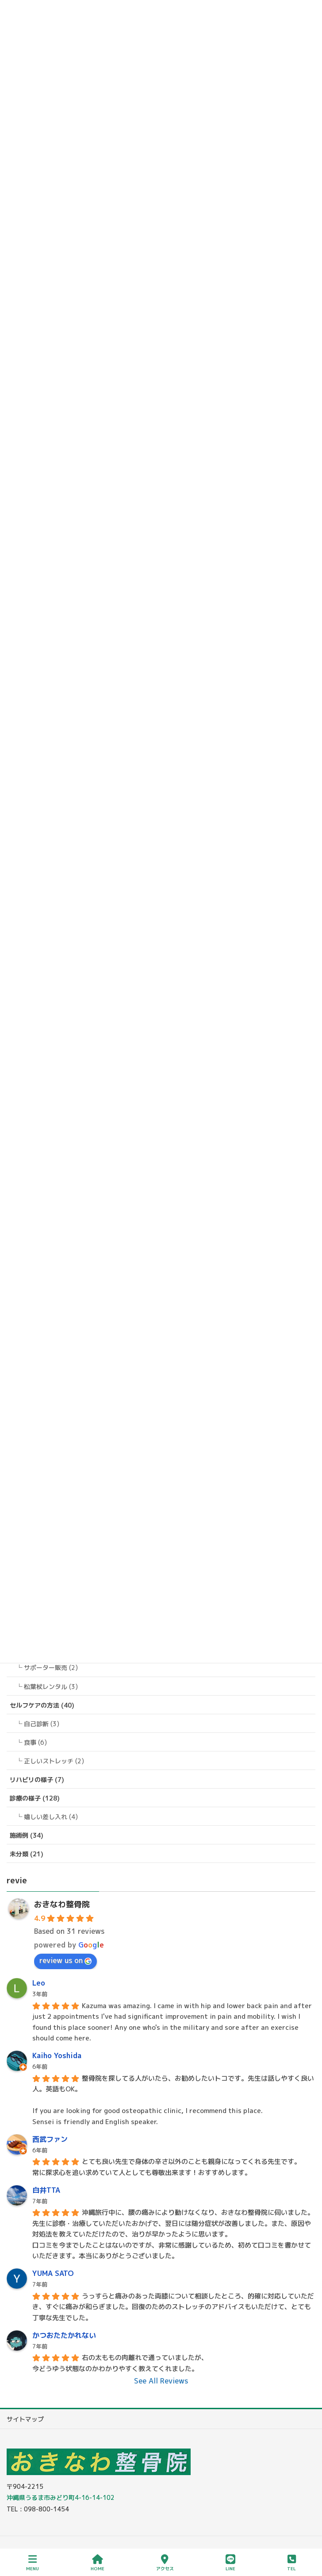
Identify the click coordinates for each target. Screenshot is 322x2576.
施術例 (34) (26, 1835)
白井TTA (46, 2190)
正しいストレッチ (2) (54, 1761)
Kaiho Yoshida (56, 2055)
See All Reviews (161, 2381)
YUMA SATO (53, 2273)
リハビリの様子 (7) (37, 1779)
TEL (291, 2563)
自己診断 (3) (41, 1724)
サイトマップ (25, 2419)
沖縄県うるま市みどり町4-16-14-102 (61, 2497)
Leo (38, 1983)
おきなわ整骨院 (62, 1904)
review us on (65, 1960)
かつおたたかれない (64, 2335)
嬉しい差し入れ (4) (51, 1816)
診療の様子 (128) (35, 1798)
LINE (230, 2563)
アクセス (165, 2563)
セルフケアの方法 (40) (42, 1705)
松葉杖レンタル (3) (51, 1686)
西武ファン (50, 2139)
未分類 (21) (26, 1854)
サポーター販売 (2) (51, 1667)
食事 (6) (35, 1742)
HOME (97, 2563)
